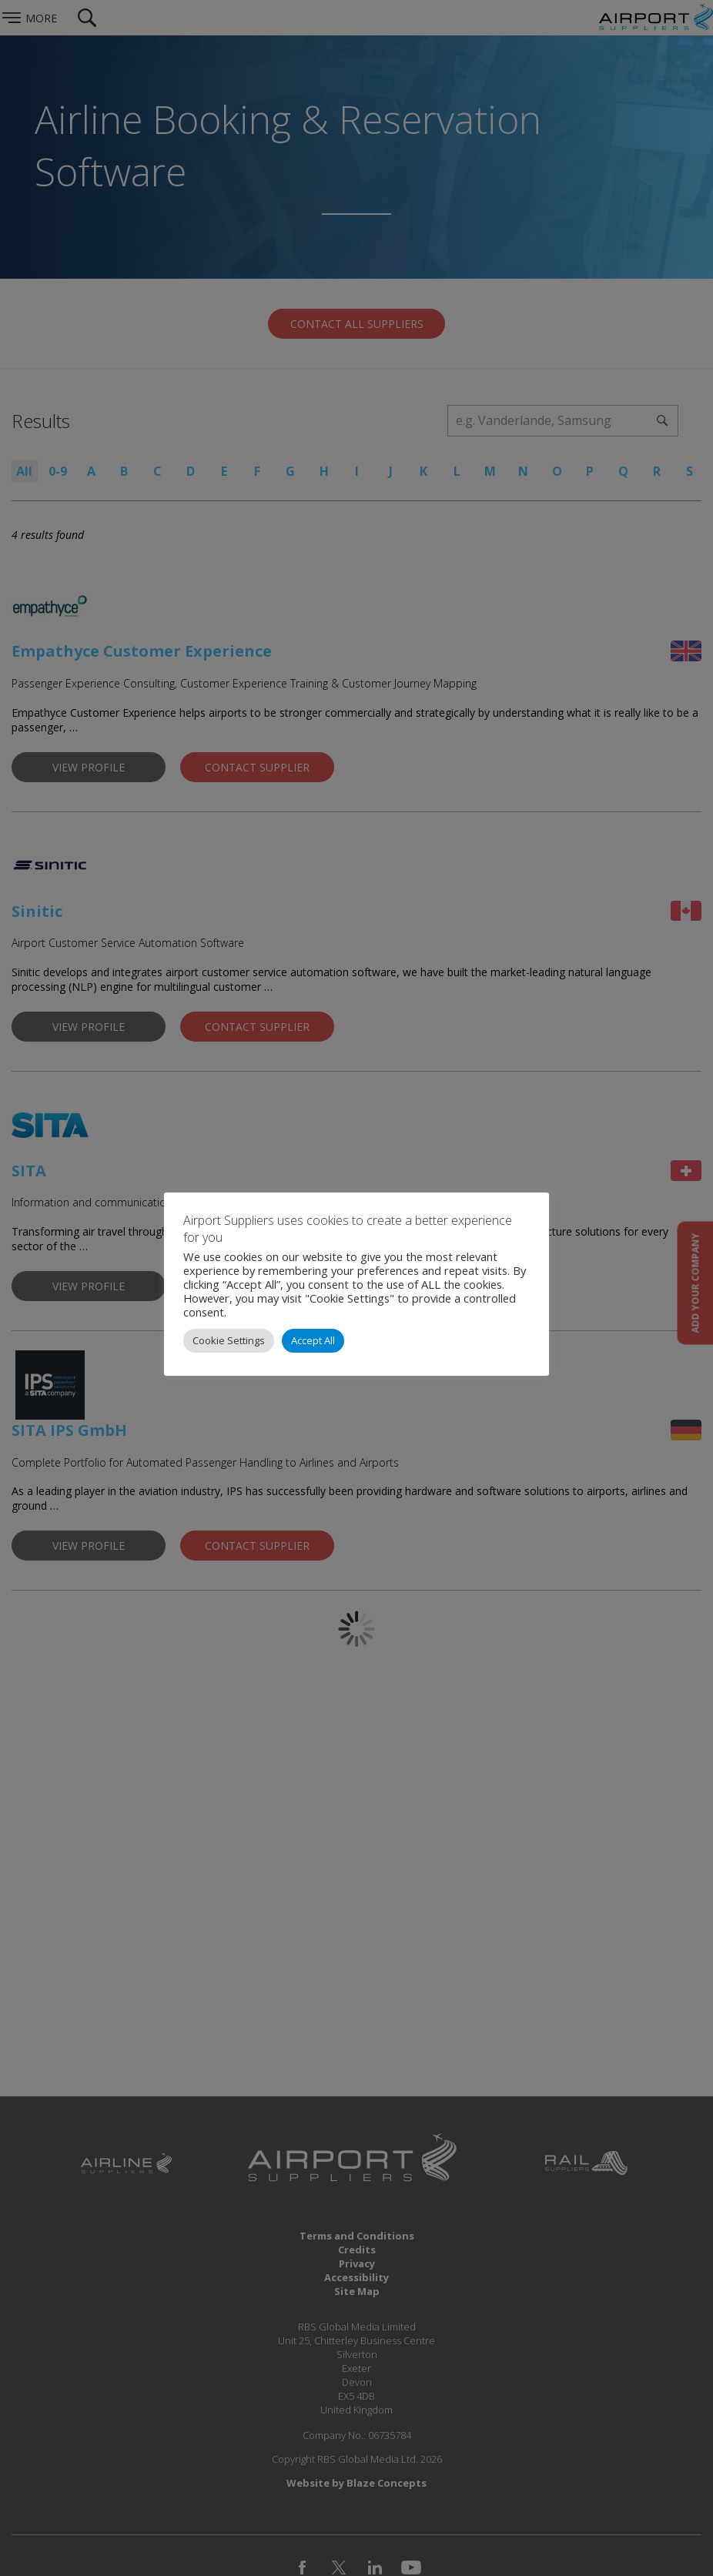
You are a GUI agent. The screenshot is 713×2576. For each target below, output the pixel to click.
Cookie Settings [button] (228, 1340)
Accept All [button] (313, 1340)
